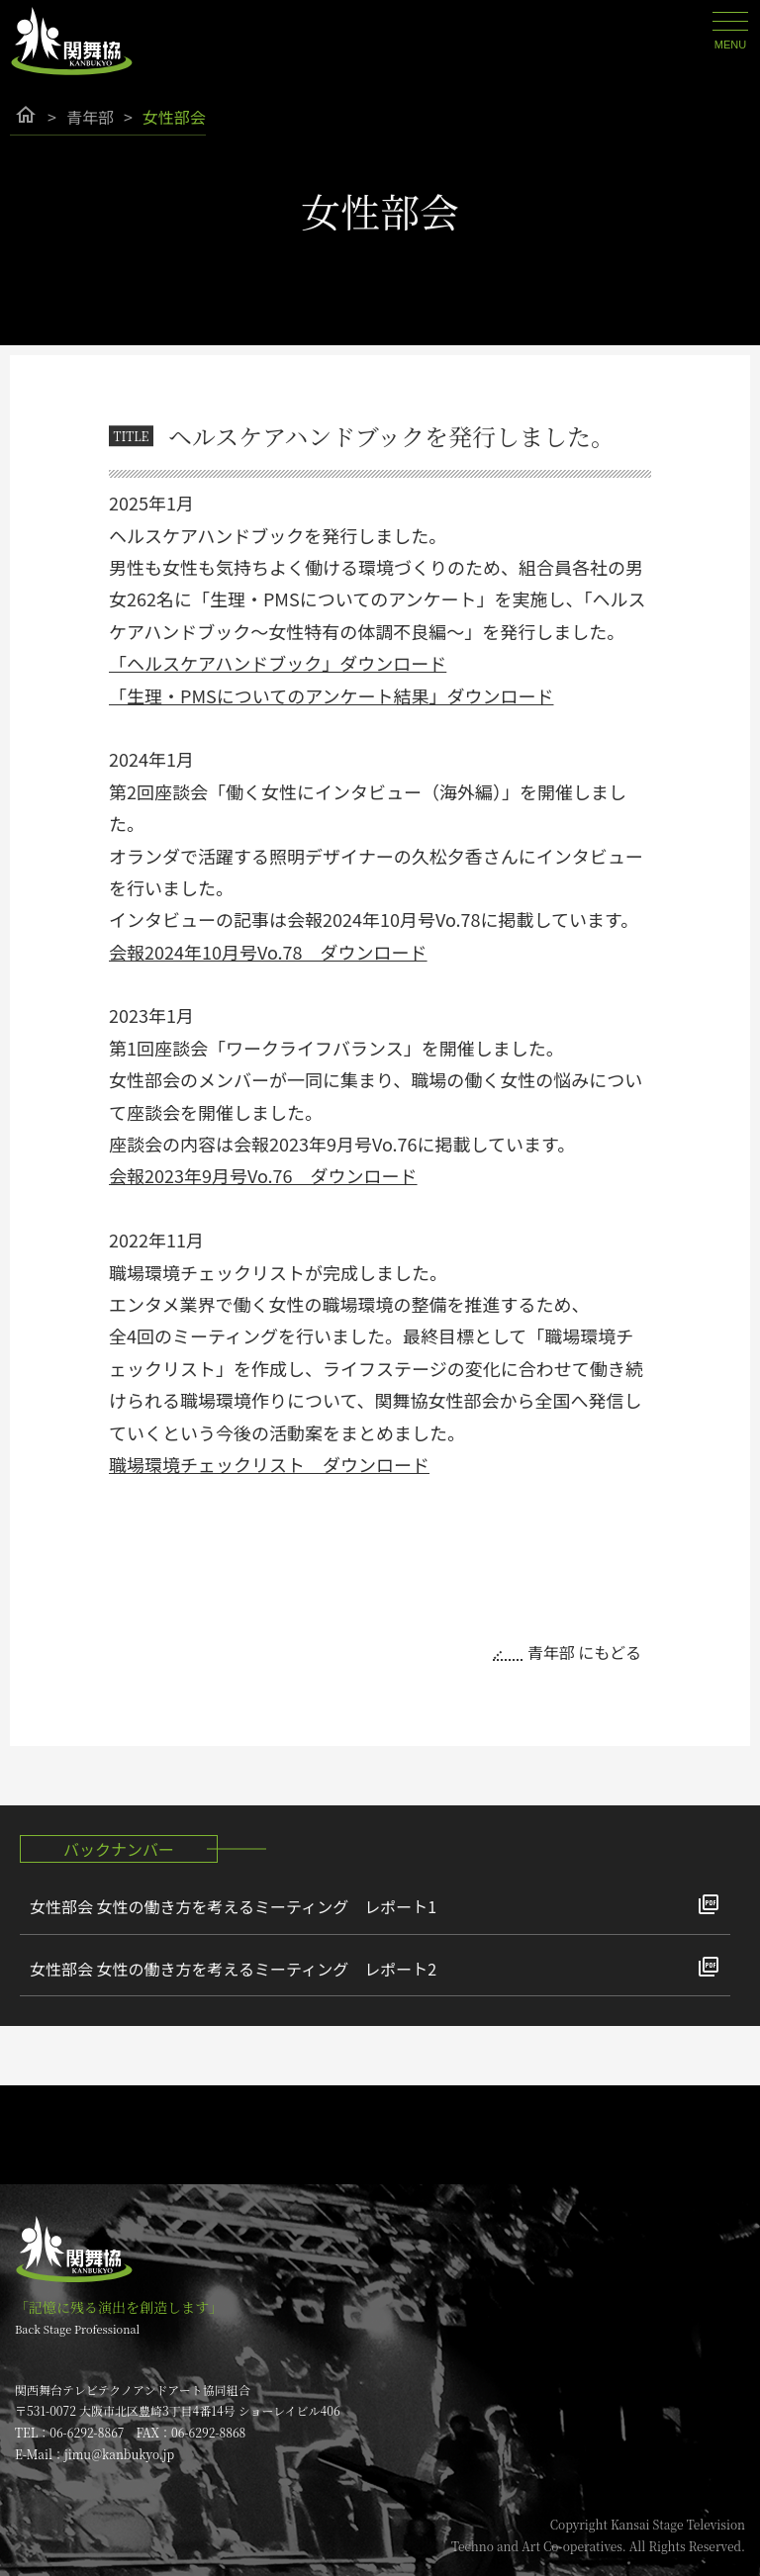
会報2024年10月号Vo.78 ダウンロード (268, 952)
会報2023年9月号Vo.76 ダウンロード (263, 1175)
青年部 (90, 117)
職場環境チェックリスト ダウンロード (269, 1464)
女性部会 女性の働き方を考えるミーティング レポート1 (233, 1906)
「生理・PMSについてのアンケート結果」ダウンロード (331, 695)
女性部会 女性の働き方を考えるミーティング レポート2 (233, 1968)
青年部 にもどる (584, 1652)
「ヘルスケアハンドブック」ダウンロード (277, 663)
